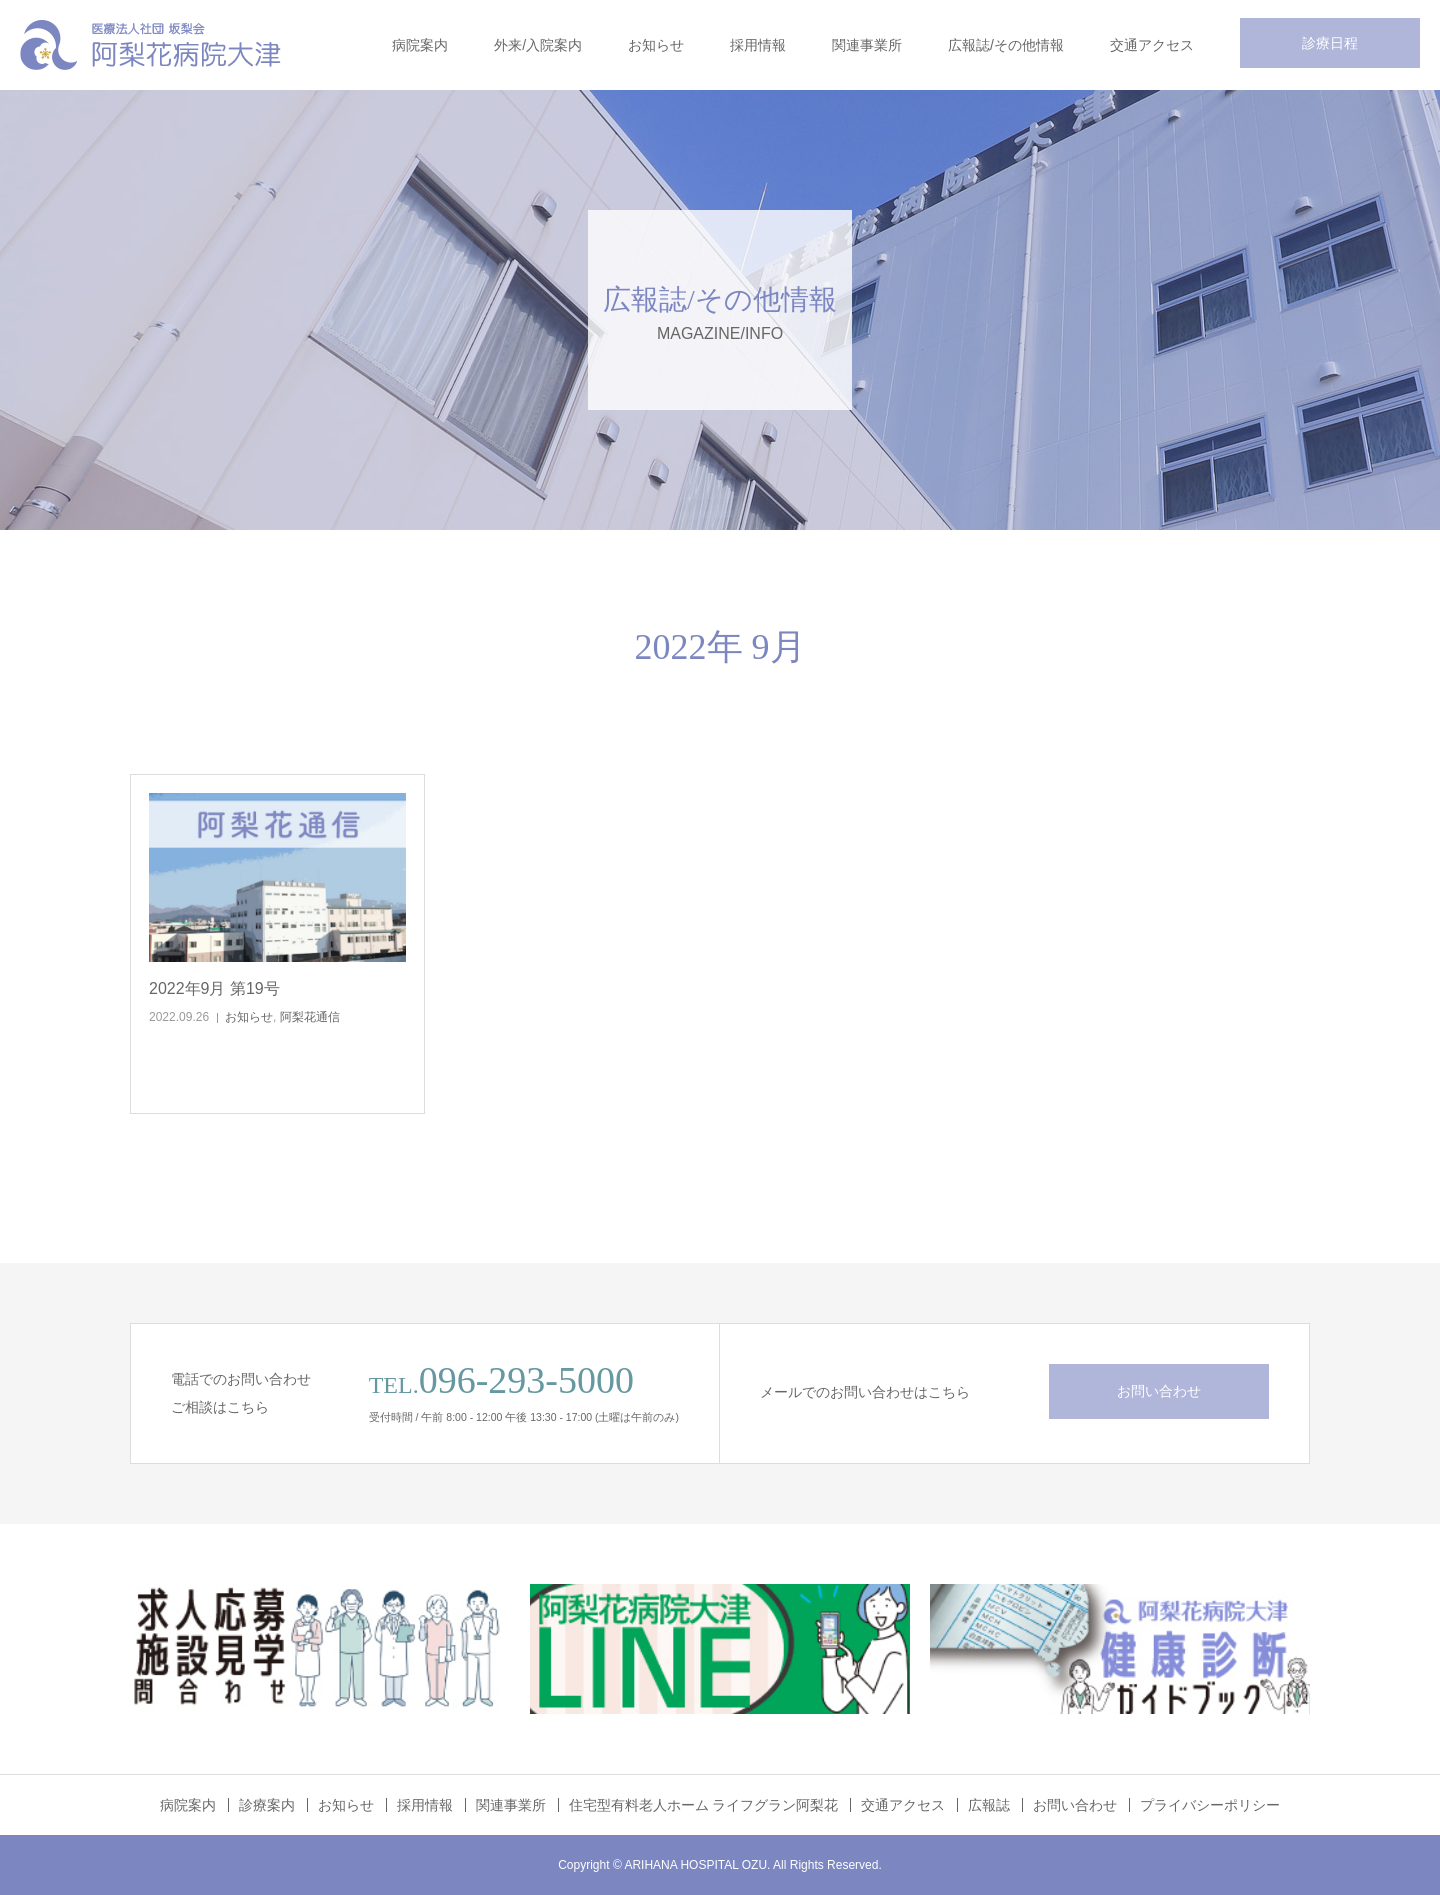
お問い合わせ (1159, 1391)
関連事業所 (867, 45)
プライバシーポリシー (1210, 1805)
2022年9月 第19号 (214, 988)
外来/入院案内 (538, 45)
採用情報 (758, 45)
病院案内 (420, 45)
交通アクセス (1152, 45)
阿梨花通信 (310, 1017)
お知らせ (656, 45)
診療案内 (267, 1805)
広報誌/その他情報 (1006, 45)
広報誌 (989, 1805)
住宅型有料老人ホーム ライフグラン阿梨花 (704, 1805)
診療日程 (1330, 43)
